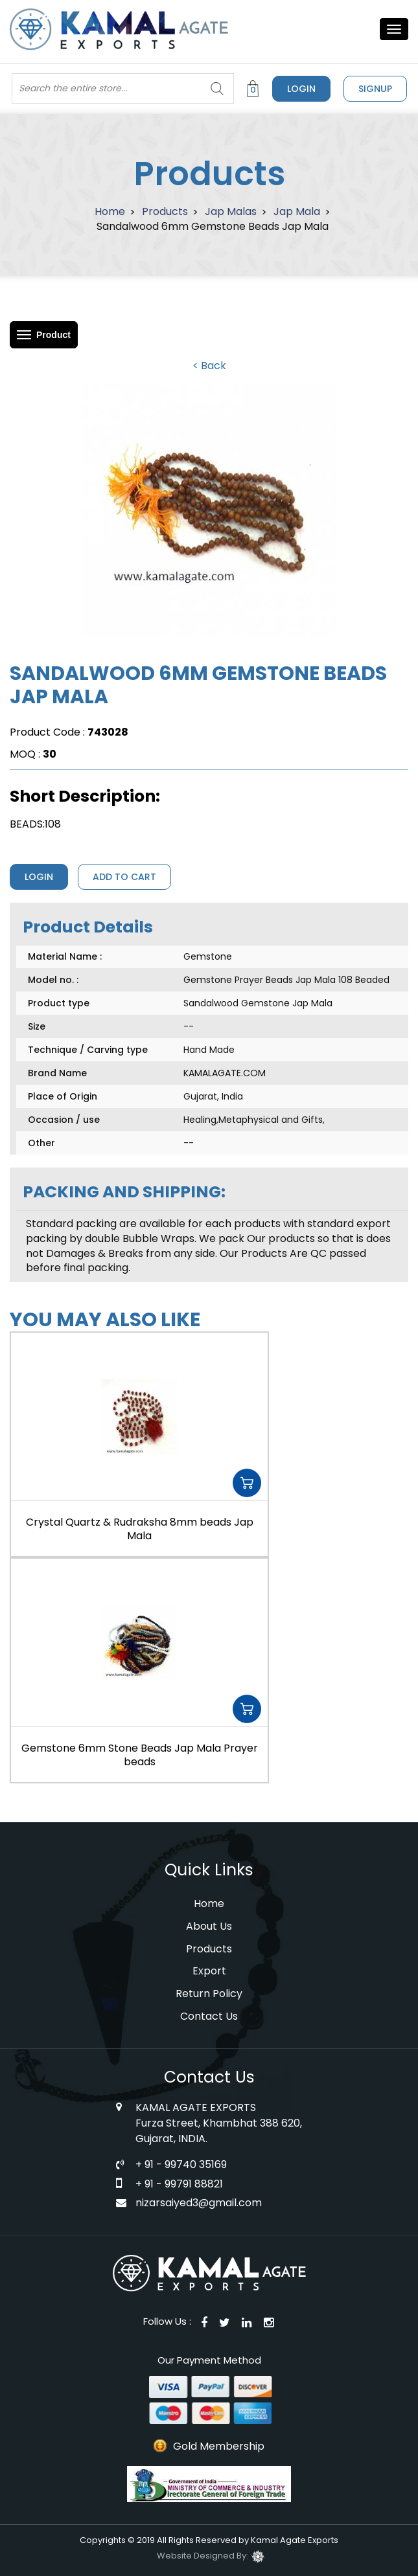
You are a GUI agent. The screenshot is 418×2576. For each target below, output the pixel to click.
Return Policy (209, 1993)
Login (301, 88)
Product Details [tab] (88, 927)
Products (165, 211)
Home (110, 211)
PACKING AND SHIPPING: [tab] (124, 1192)
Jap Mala (296, 211)
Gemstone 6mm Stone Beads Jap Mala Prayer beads (139, 1754)
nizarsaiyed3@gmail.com (198, 2202)
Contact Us (209, 2016)
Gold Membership (218, 2446)
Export (209, 1970)
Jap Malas (231, 211)
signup (375, 88)
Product (53, 335)
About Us (209, 1926)
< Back (209, 365)
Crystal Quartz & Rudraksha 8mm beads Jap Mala (139, 1528)
